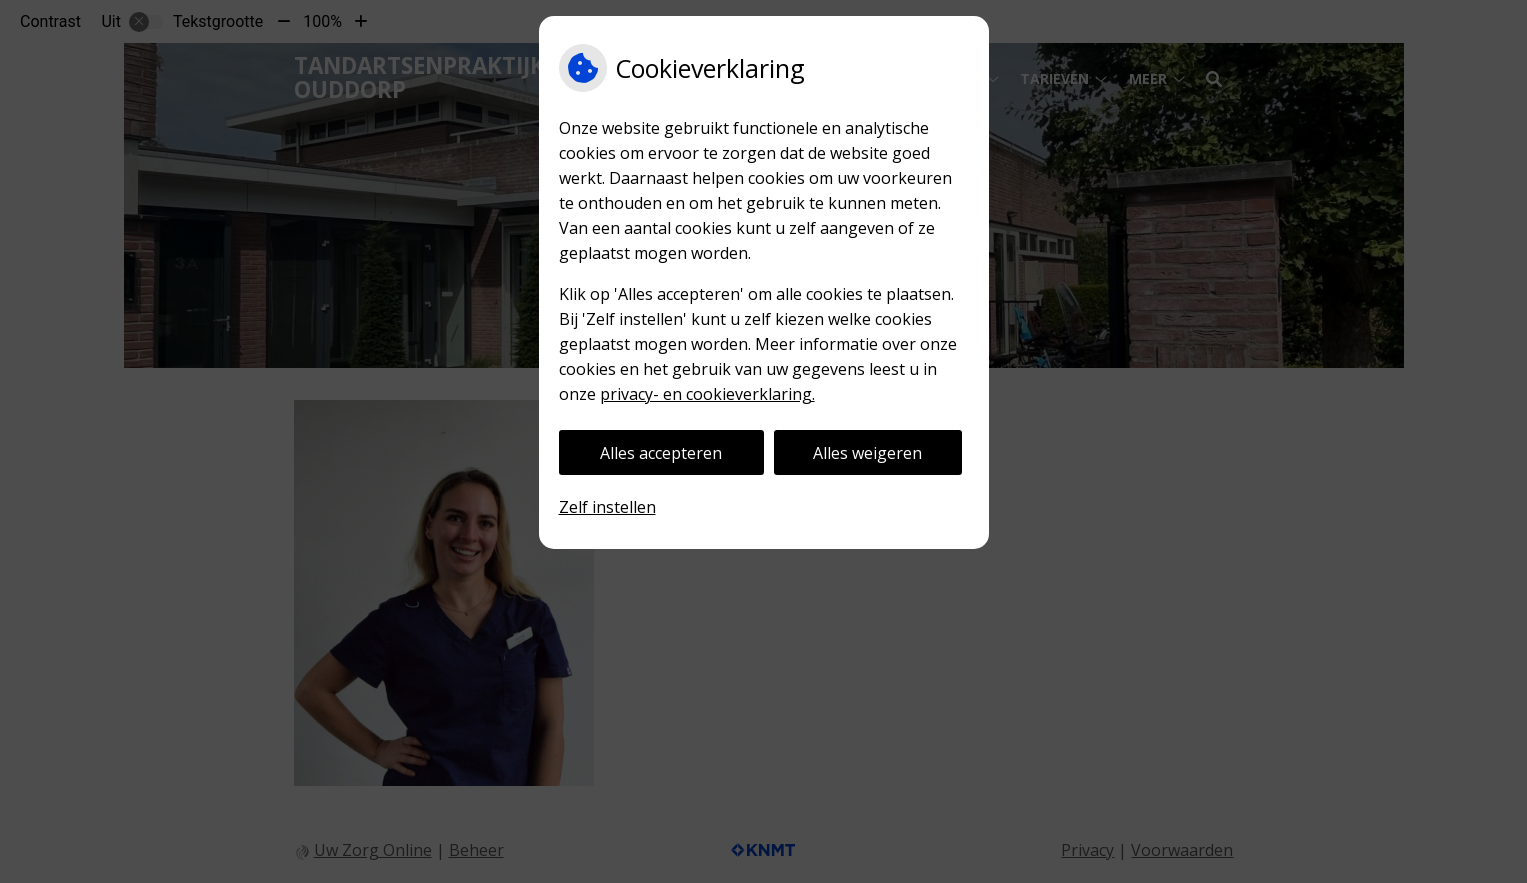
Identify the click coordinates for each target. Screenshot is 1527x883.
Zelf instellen (607, 507)
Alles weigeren (867, 453)
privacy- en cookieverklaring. (707, 394)
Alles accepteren (661, 453)
